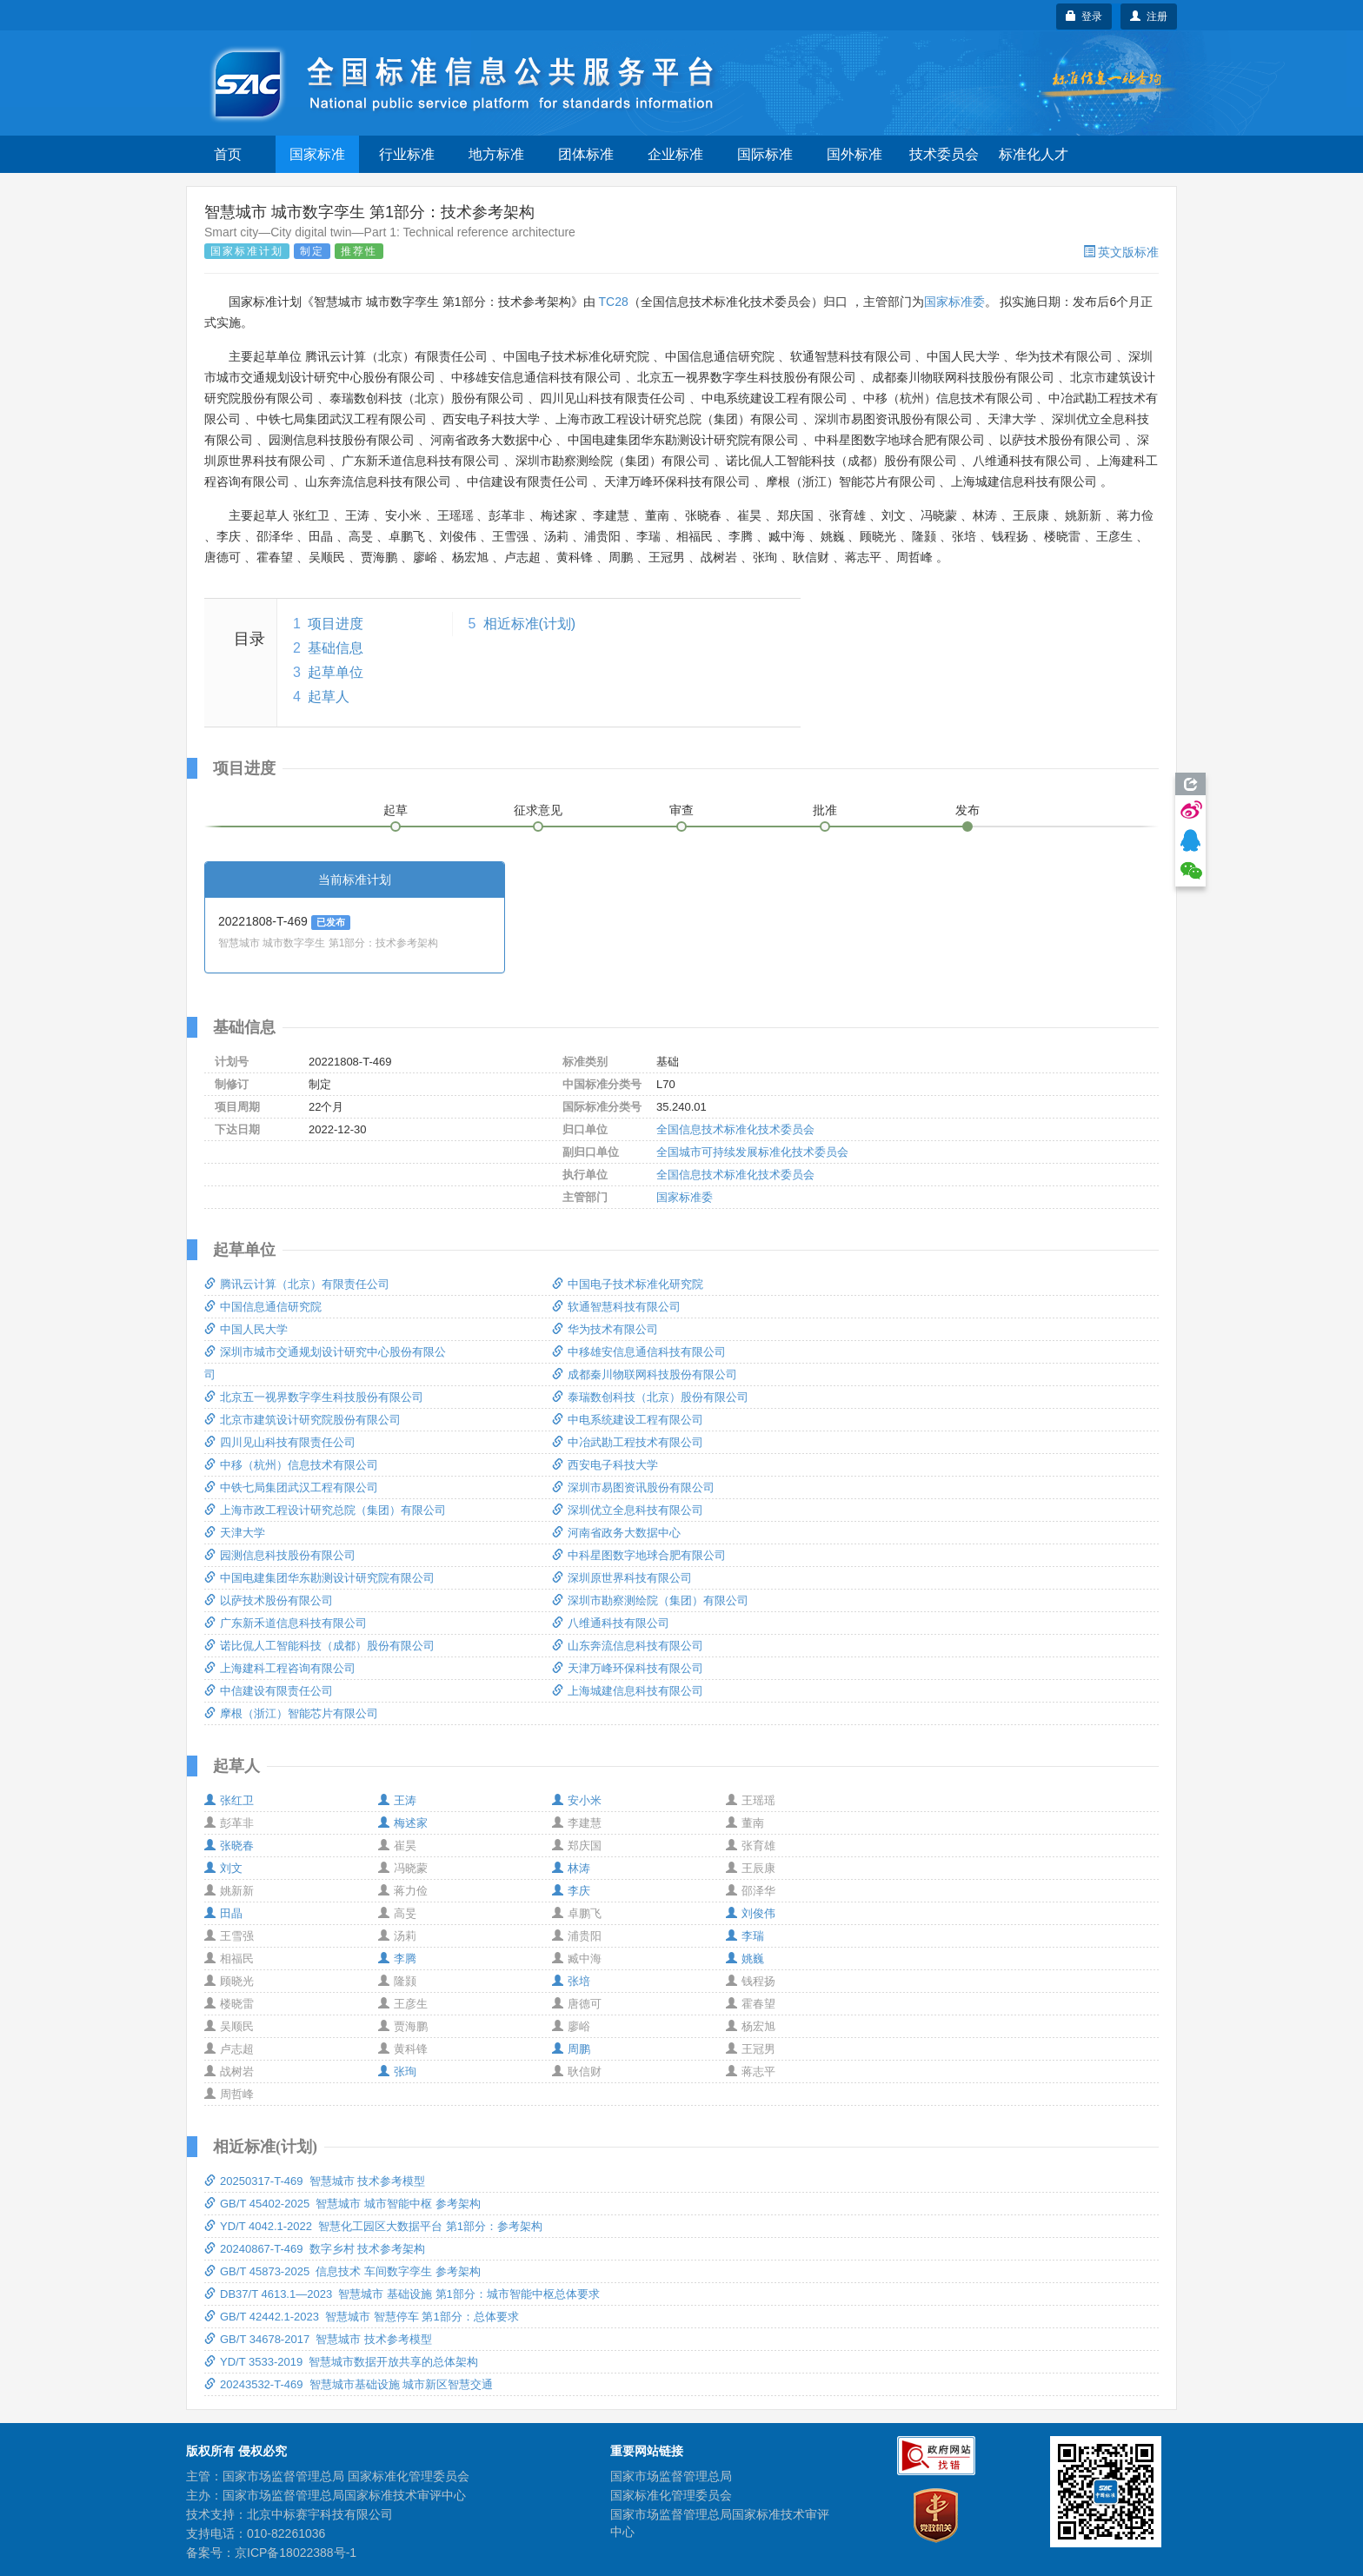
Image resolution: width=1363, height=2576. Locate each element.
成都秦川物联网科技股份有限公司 (644, 1374)
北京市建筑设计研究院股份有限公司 (302, 1419)
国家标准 (317, 154)
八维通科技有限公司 (610, 1623)
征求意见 (538, 810)
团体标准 (586, 154)
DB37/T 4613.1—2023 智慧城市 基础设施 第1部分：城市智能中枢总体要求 (402, 2293)
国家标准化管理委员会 (671, 2495)
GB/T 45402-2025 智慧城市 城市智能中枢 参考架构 (342, 2203)
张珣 (397, 2071)
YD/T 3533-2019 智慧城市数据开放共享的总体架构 (341, 2361)
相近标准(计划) (529, 623)
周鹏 (571, 2048)
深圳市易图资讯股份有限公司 (633, 1487)
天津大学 (234, 1532)
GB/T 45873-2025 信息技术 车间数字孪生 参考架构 (342, 2271)
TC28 (613, 302)
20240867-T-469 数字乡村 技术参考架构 (314, 2248)
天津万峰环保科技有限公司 (627, 1668)
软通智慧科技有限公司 (616, 1306)
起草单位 (335, 672)
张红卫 (229, 1800)
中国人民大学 (246, 1329)
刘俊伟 (750, 1913)
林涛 (571, 1868)
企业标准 (675, 154)
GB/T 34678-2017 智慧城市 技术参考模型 (318, 2339)
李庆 (571, 1890)
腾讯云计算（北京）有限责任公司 (296, 1284)
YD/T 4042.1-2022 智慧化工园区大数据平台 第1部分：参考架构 (373, 2226)
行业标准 (407, 154)
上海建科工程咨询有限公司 (280, 1668)
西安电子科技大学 (605, 1464)
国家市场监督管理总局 (671, 2476)
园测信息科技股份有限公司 (280, 1555)
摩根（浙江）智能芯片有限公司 (291, 1713)
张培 (571, 1981)
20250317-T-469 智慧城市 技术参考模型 (314, 2181)
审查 (681, 810)
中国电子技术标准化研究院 (627, 1284)
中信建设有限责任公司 (268, 1690)
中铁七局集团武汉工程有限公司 (291, 1487)
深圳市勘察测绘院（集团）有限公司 (650, 1600)
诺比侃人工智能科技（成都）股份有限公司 (319, 1645)
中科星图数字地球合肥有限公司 (639, 1555)
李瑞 (745, 1935)
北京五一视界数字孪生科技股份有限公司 (313, 1397)
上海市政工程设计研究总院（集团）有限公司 (325, 1510)
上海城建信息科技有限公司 (627, 1690)
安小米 (577, 1800)
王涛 (397, 1800)
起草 (395, 810)
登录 (1084, 16)
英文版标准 (1121, 252)
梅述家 (403, 1822)
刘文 (223, 1868)
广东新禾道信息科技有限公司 (285, 1623)
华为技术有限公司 (605, 1329)
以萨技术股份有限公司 (268, 1600)
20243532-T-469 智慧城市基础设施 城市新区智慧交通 (348, 2384)
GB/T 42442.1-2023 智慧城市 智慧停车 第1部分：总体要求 (361, 2316)
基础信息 (335, 648)
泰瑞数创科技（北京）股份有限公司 (650, 1397)
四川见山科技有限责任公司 (280, 1442)
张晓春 (229, 1845)
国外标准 (854, 154)
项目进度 (335, 623)
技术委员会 (944, 154)
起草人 (328, 696)
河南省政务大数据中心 (616, 1532)
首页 (228, 154)
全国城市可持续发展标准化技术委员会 (752, 1152)
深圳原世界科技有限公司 (622, 1577)
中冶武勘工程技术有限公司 (627, 1442)
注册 (1148, 16)
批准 (825, 810)
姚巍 (745, 1958)
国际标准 (765, 154)
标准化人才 (1033, 154)
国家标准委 (954, 302)
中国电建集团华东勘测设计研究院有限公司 (319, 1577)
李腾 (397, 1958)
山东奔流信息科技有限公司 (627, 1645)
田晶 (223, 1913)
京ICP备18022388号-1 (295, 2552)
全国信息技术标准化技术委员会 (735, 1129)
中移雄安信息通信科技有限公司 (639, 1351)
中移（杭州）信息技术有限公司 (291, 1464)
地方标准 (496, 154)
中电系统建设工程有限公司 (627, 1419)
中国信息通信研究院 (263, 1306)
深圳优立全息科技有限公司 (627, 1510)
